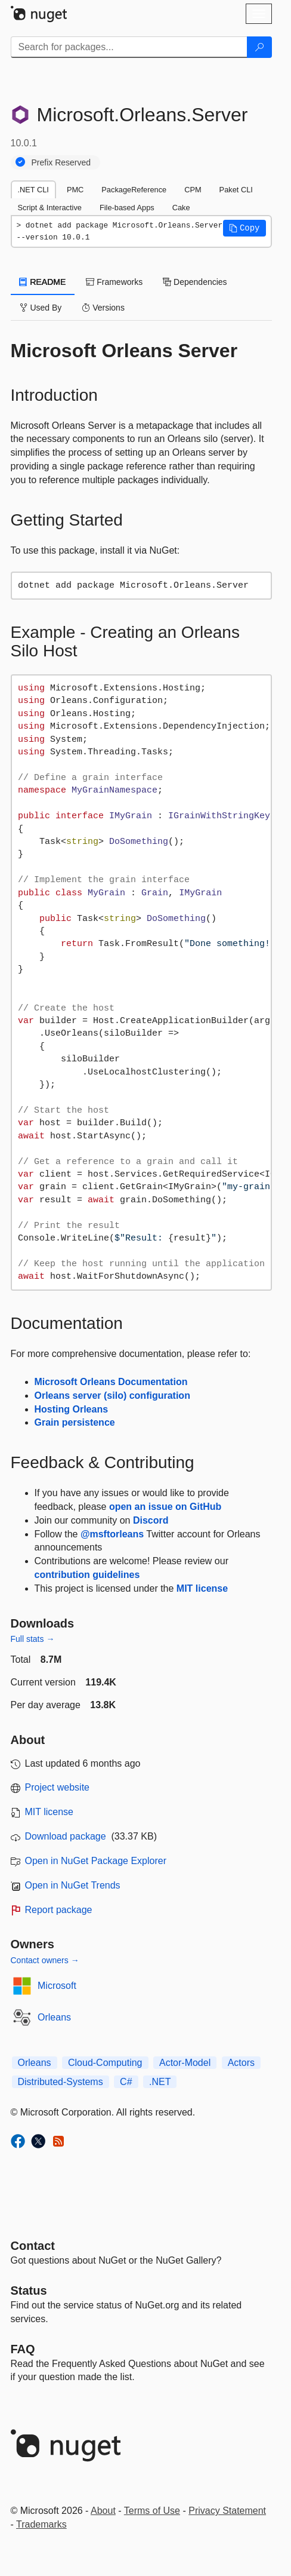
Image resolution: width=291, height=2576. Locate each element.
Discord (151, 1520)
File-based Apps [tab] (127, 207)
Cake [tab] (181, 207)
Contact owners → (45, 1960)
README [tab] (43, 282)
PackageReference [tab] (133, 189)
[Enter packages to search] (129, 47)
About (103, 2511)
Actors (241, 2063)
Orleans (54, 2017)
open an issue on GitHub (165, 1507)
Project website (57, 1787)
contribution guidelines (87, 1575)
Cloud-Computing (105, 2063)
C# (126, 2082)
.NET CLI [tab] (33, 189)
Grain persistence (75, 1422)
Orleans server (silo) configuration (112, 1395)
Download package (65, 1836)
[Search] (259, 47)
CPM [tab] (192, 189)
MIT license (202, 1588)
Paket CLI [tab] (236, 189)
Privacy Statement (227, 2511)
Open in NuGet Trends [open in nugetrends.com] (72, 1885)
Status (29, 2290)
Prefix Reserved (61, 162)
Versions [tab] (103, 308)
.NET (160, 2082)
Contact (33, 2245)
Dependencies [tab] (195, 282)
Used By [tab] (41, 308)
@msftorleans (112, 1534)
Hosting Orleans (72, 1409)
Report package (58, 1910)
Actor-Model (184, 2063)
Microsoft (57, 1986)
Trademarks (41, 2524)
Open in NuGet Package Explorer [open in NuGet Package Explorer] (95, 1861)
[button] (244, 228)
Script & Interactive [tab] (50, 207)
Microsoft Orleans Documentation (111, 1382)
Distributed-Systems (60, 2082)
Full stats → (33, 1639)
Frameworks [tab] (114, 282)
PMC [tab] (75, 189)
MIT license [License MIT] (49, 1812)
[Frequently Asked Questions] (23, 2349)
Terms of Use (152, 2511)
